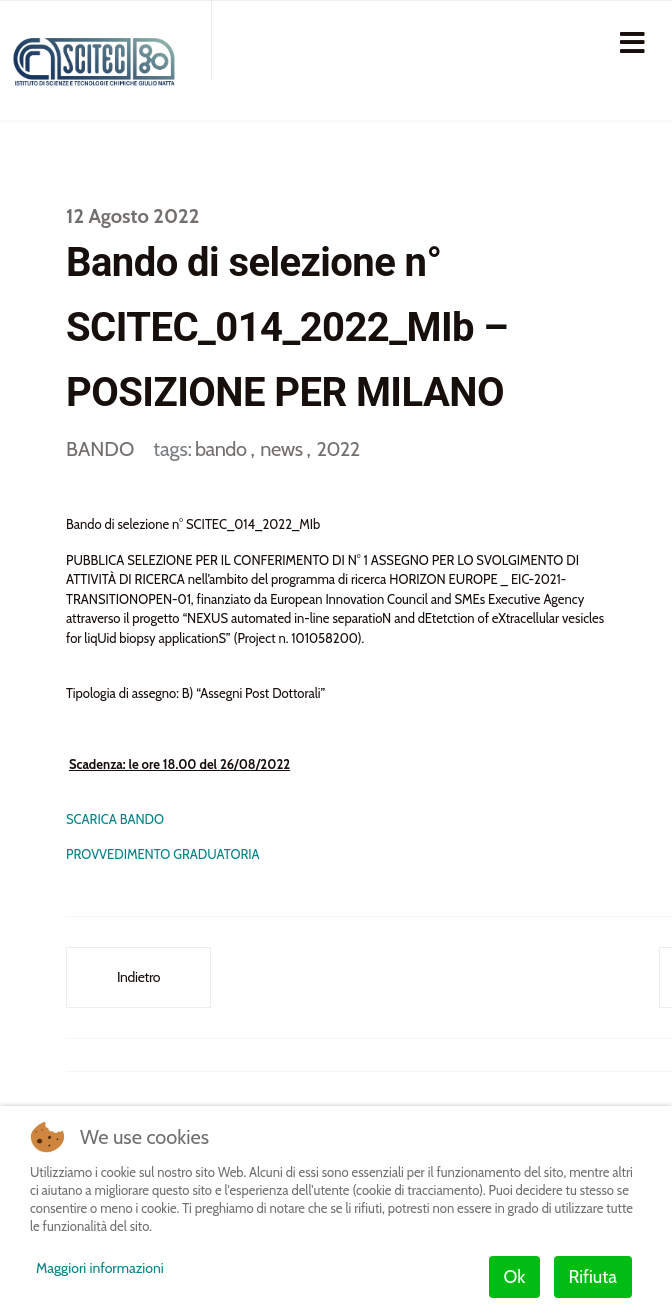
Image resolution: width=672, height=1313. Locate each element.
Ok (515, 1277)
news (283, 449)
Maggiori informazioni (100, 1268)
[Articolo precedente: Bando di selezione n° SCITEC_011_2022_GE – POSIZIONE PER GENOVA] (138, 977)
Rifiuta (593, 1277)
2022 (337, 449)
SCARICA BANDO (115, 819)
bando (223, 449)
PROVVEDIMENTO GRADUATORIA (163, 854)
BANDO (100, 449)
